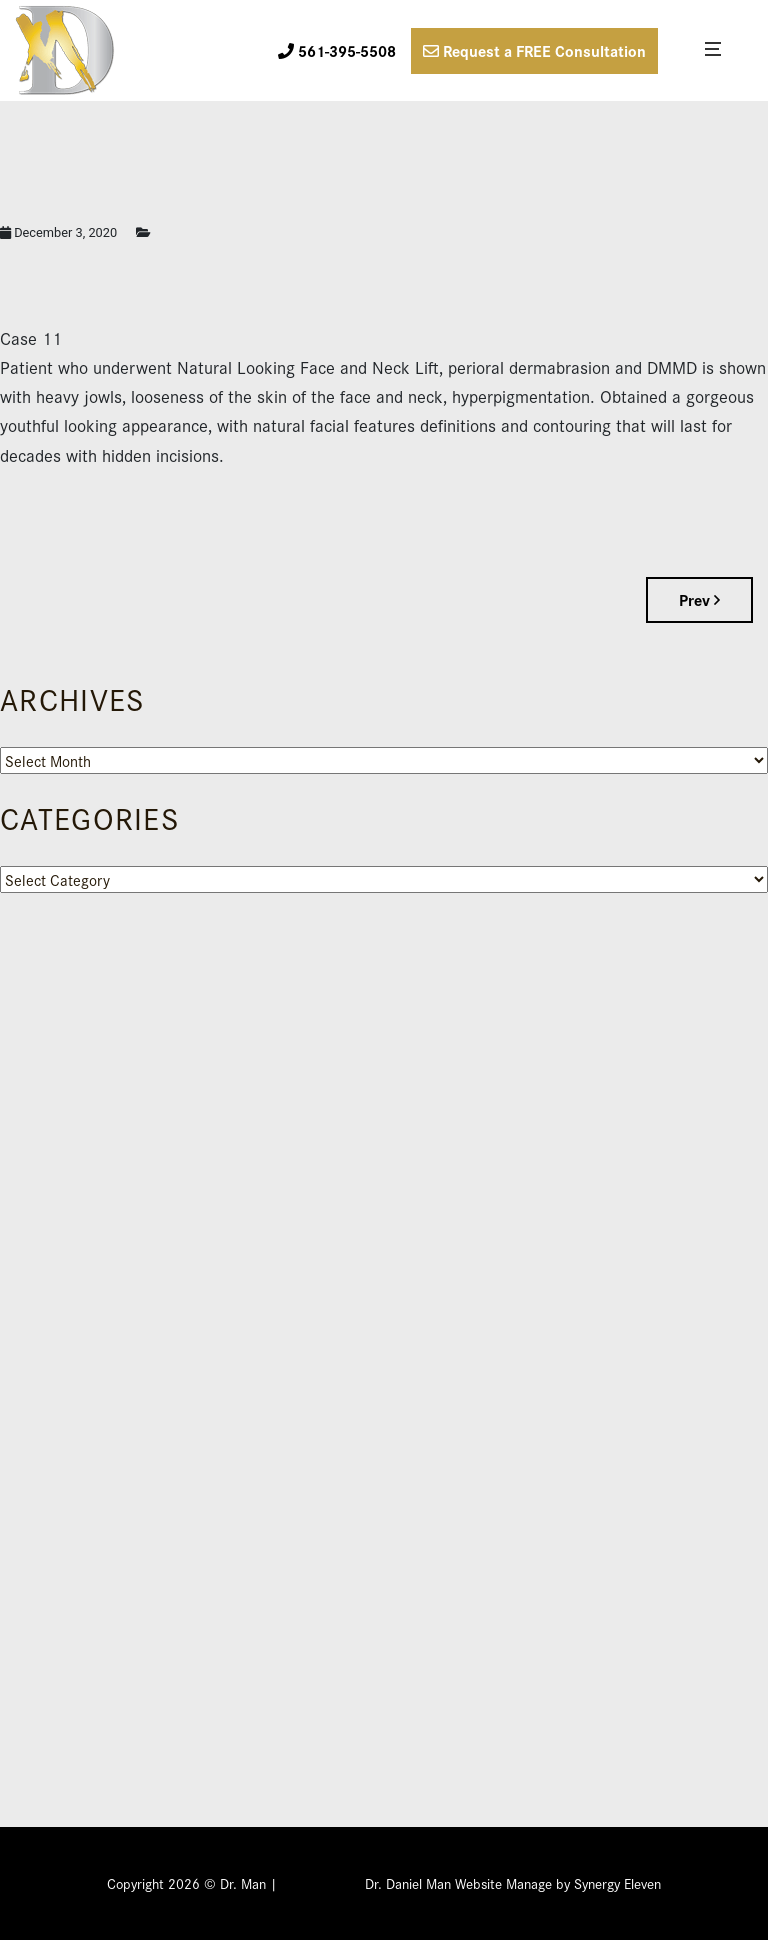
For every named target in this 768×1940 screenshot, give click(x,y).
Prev (699, 599)
